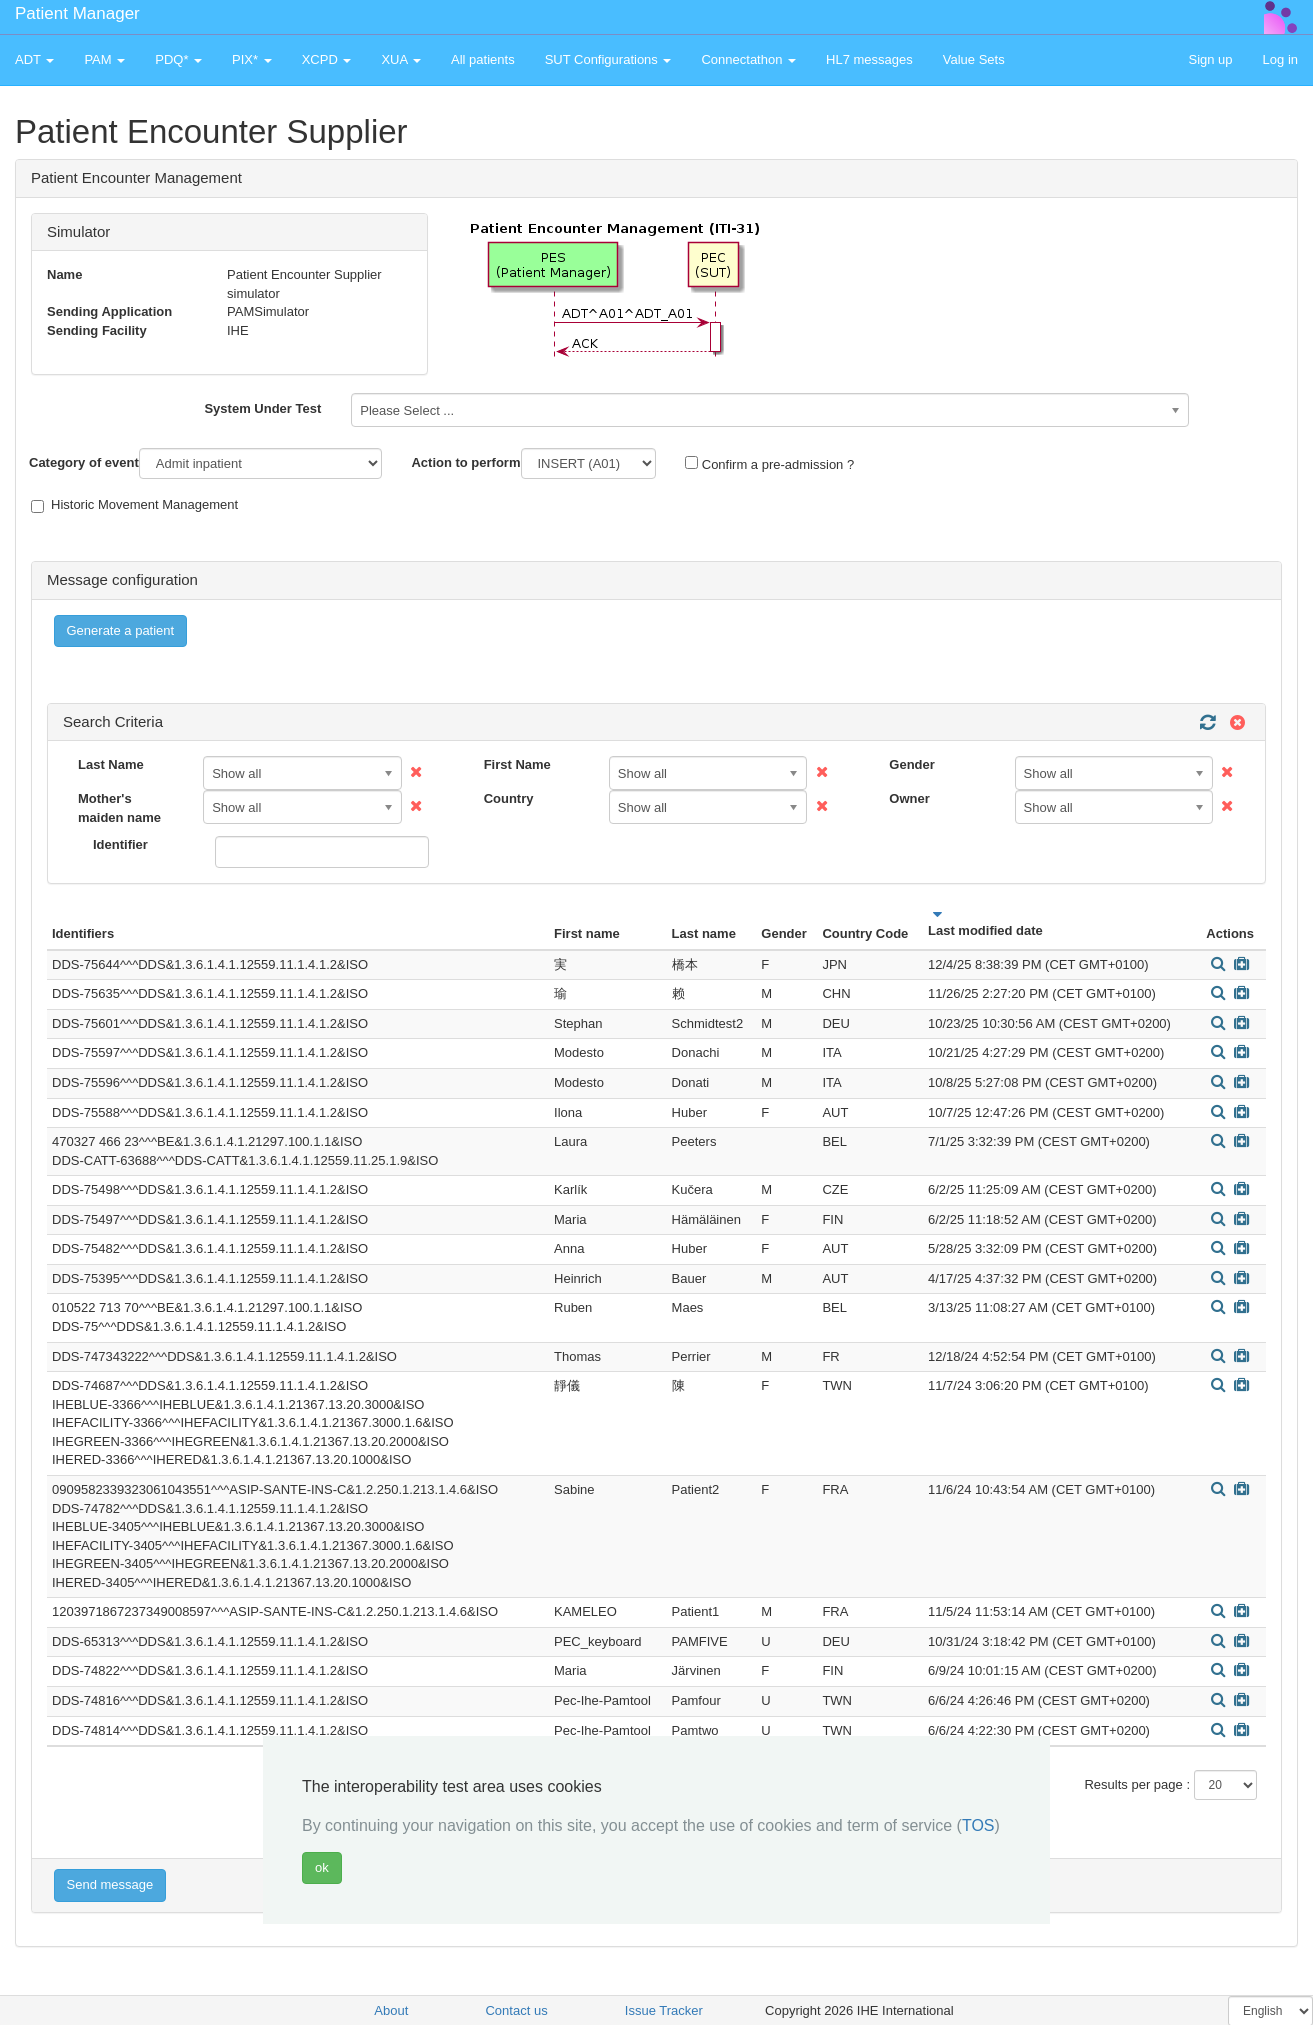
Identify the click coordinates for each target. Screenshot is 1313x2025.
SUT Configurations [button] (608, 59)
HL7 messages (869, 59)
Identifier (120, 844)
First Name (517, 764)
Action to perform (465, 462)
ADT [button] (34, 59)
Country (509, 798)
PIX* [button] (252, 59)
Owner (909, 798)
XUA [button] (401, 59)
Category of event (84, 462)
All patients (483, 59)
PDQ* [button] (178, 59)
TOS (978, 1825)
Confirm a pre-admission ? (769, 464)
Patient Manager (77, 13)
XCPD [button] (327, 59)
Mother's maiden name (119, 808)
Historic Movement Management (134, 505)
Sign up (1210, 59)
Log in (1280, 59)
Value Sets (974, 59)
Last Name (111, 764)
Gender (912, 764)
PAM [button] (104, 59)
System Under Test (262, 408)
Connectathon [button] (748, 59)
